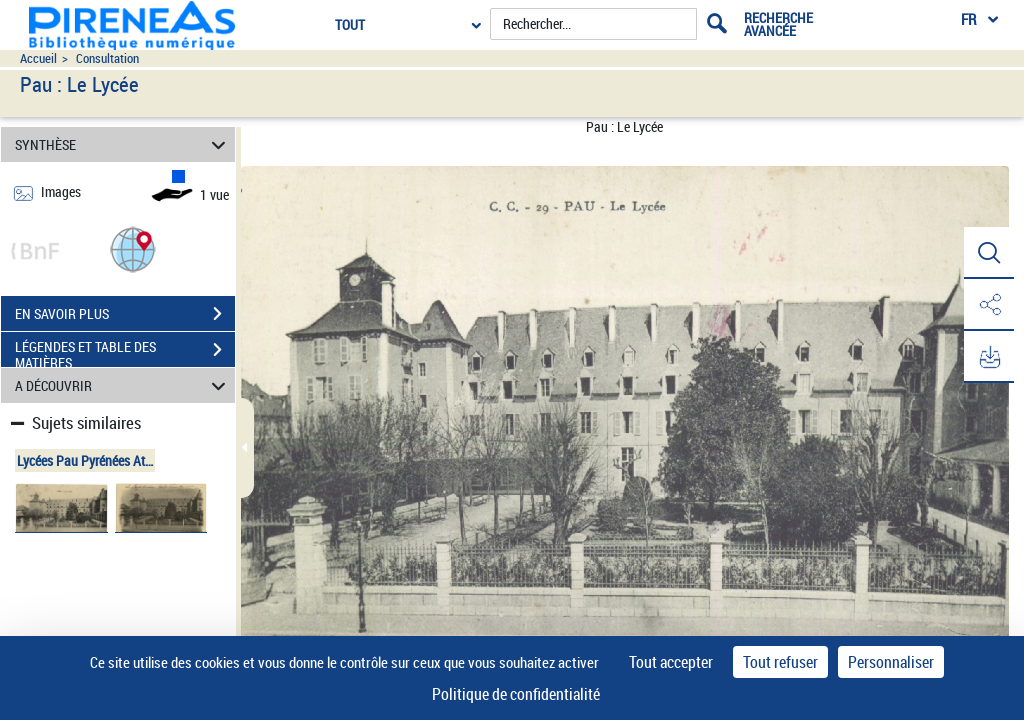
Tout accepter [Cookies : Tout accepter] (671, 662)
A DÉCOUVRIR (123, 385)
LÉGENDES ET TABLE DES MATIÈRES (125, 352)
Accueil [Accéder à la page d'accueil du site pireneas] (38, 58)
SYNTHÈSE (123, 144)
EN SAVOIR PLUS (125, 314)
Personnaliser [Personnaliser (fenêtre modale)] (891, 662)
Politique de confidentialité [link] (516, 694)
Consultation (107, 58)
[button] (133, 248)
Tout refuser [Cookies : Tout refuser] (780, 662)
